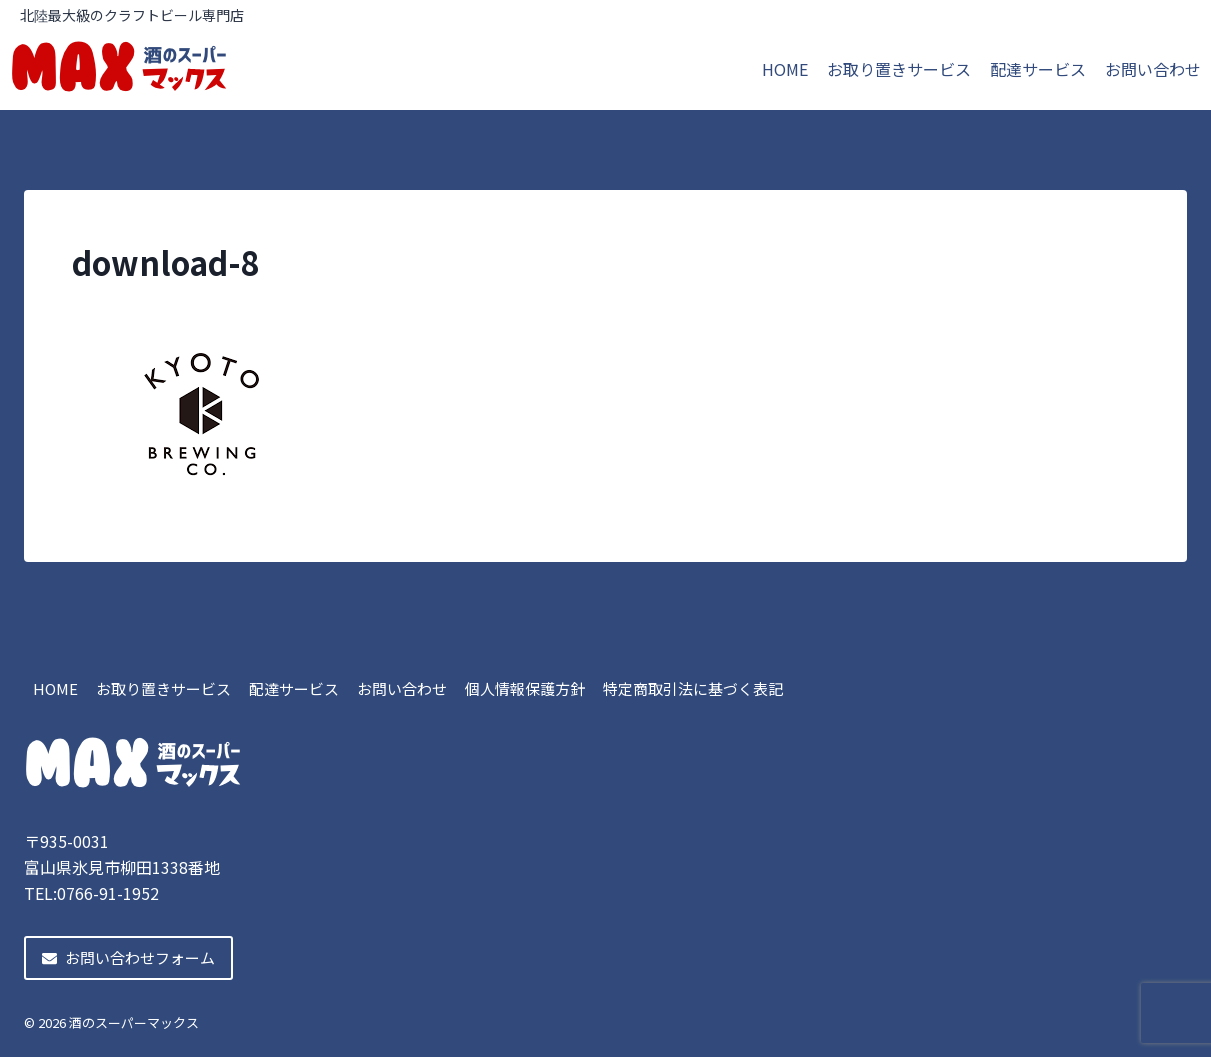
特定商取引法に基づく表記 (693, 688)
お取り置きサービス (899, 69)
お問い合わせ (1153, 69)
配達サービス (1038, 69)
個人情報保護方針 (525, 688)
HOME (785, 69)
